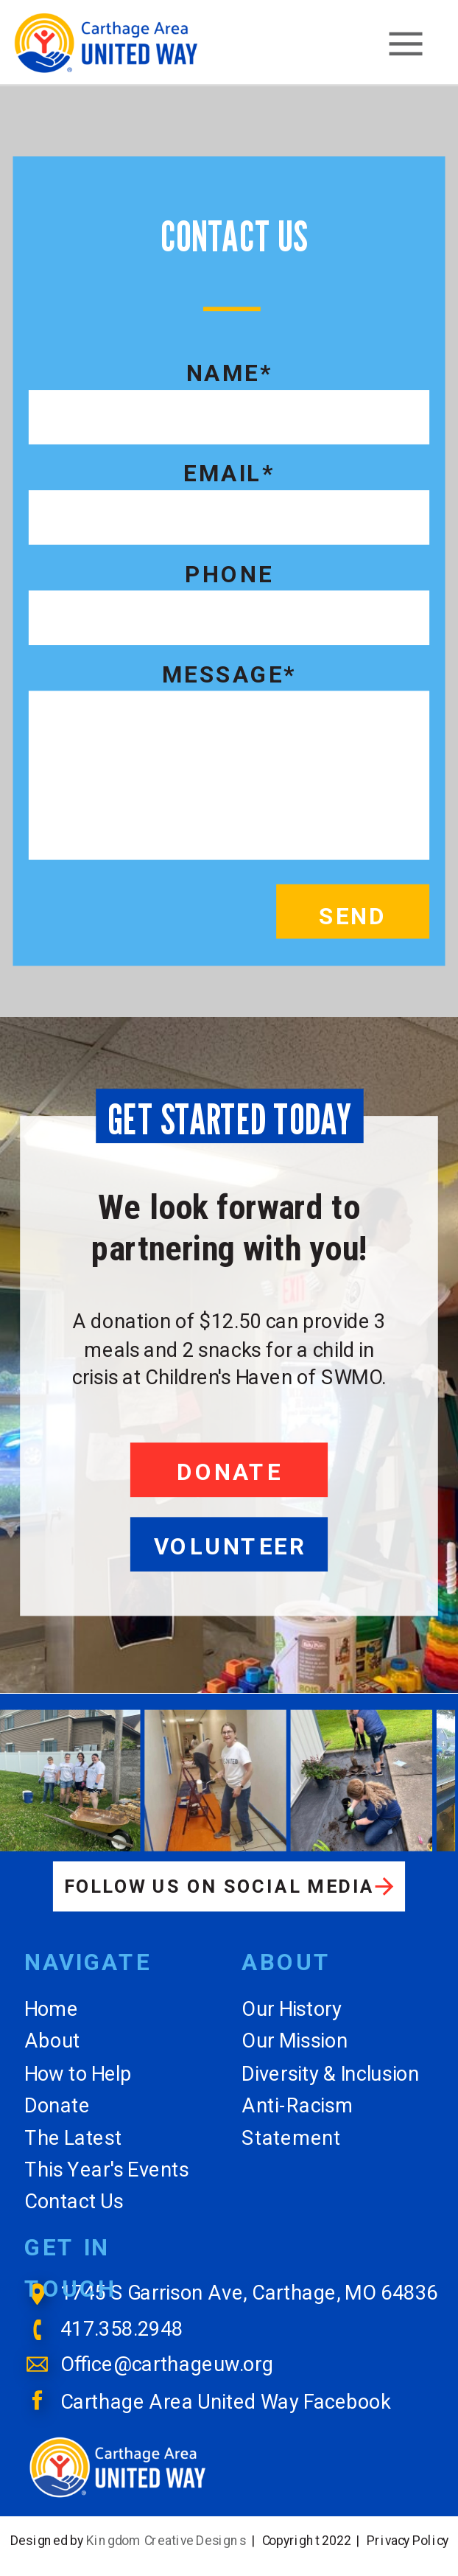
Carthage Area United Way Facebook (225, 2401)
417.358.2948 (121, 2328)
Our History (292, 2008)
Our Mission (295, 2040)
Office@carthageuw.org (167, 2364)
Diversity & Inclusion (330, 2073)
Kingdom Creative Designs (166, 2540)
